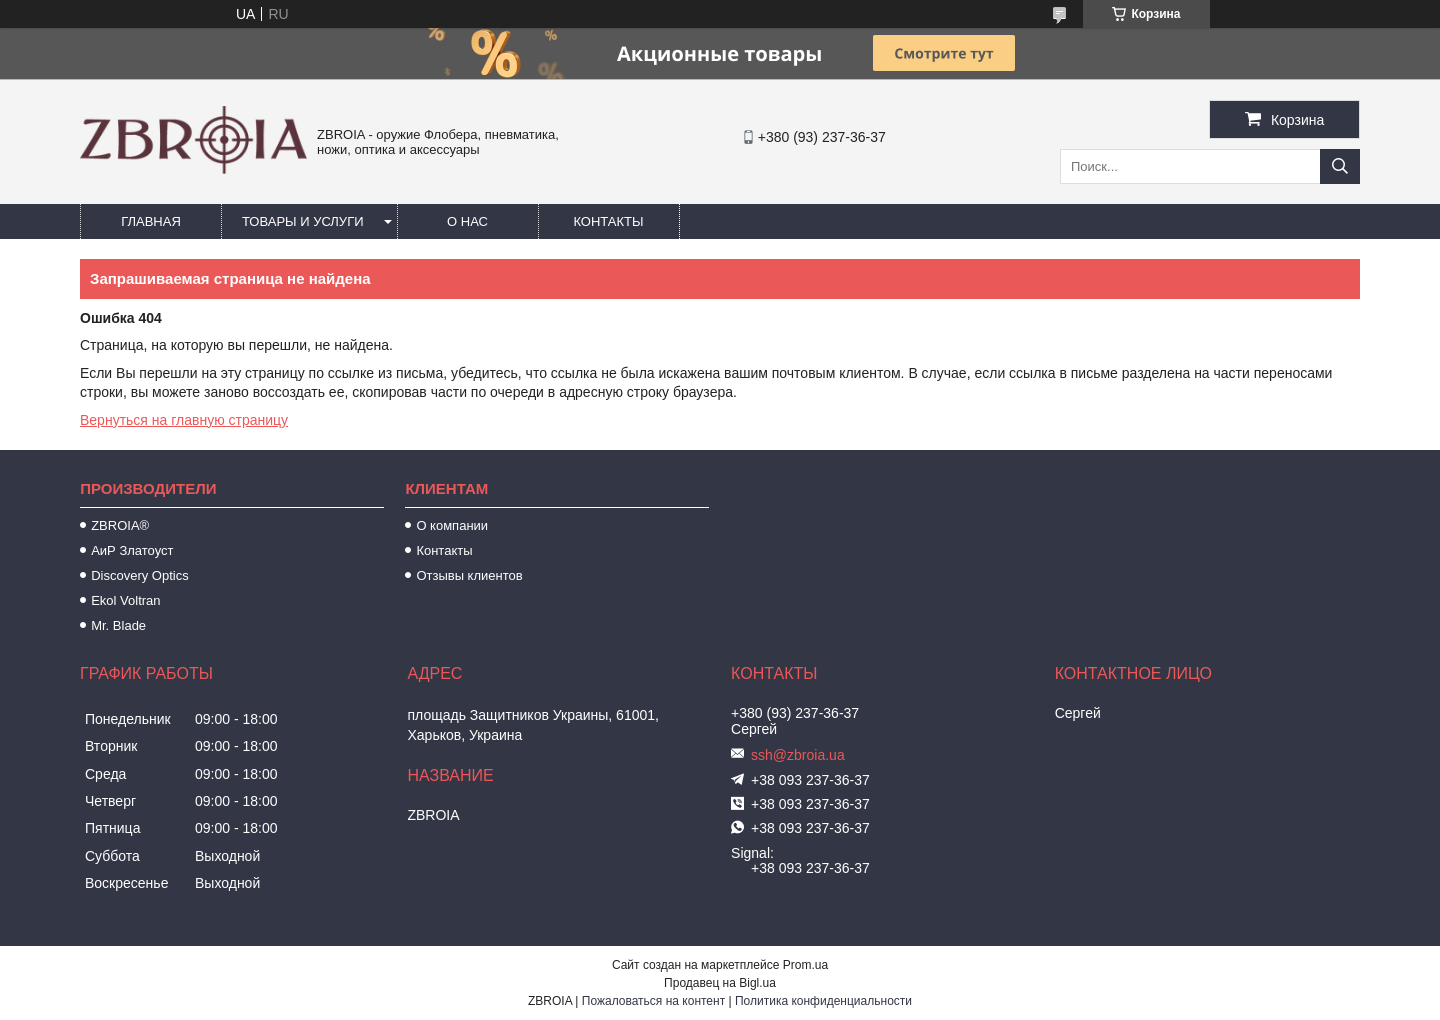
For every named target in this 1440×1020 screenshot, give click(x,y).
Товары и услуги (303, 221)
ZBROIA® (120, 525)
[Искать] (1340, 166)
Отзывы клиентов (469, 575)
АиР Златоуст (132, 550)
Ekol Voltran (125, 600)
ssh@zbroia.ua (798, 755)
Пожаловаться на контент (653, 1001)
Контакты (608, 221)
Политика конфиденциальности (823, 1001)
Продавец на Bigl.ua (720, 983)
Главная (151, 221)
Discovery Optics (140, 575)
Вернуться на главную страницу (184, 420)
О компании (452, 525)
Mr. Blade (118, 625)
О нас (467, 221)
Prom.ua (805, 965)
